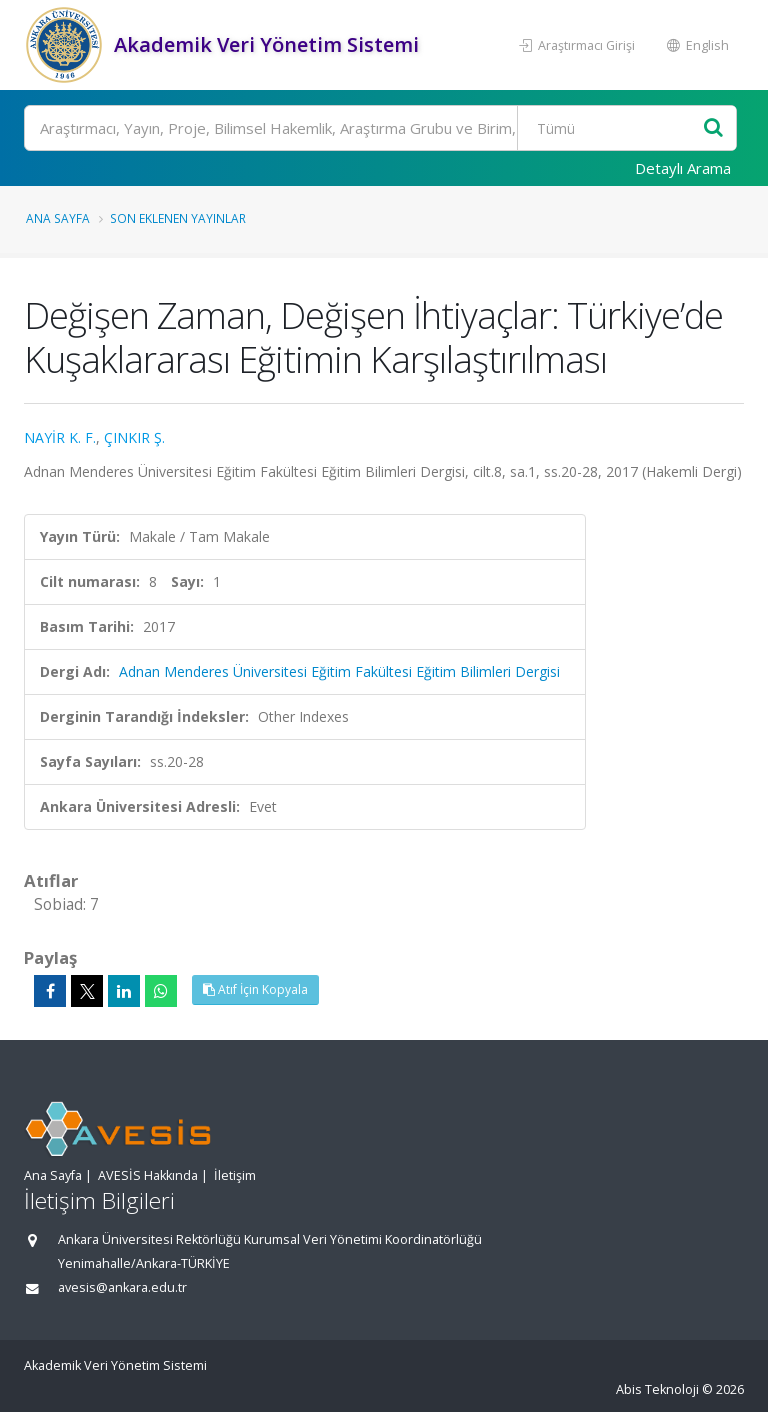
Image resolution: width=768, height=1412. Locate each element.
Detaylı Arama (683, 168)
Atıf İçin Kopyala (255, 989)
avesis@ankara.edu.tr (122, 1287)
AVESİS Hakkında (148, 1175)
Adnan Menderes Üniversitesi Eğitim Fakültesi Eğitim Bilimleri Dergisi (339, 671)
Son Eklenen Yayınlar (178, 218)
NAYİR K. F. (60, 437)
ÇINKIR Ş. (134, 437)
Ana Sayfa (58, 218)
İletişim (235, 1175)
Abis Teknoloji (657, 1389)
